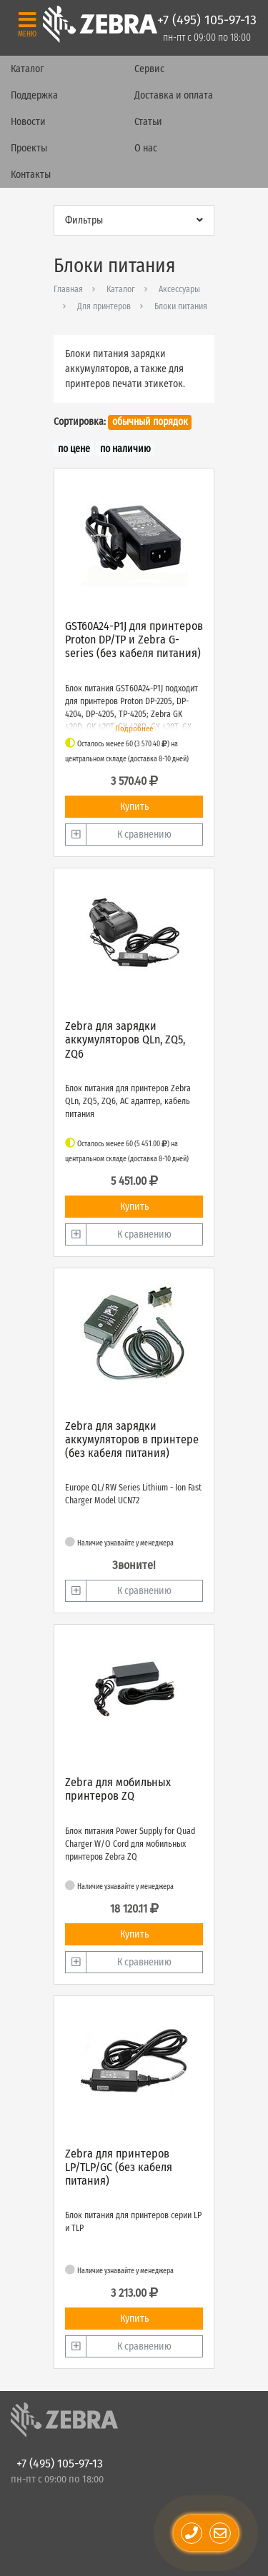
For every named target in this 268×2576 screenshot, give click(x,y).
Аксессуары (179, 289)
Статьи (148, 122)
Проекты (29, 148)
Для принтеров (104, 306)
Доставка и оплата (173, 95)
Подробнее (134, 728)
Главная (68, 289)
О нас (145, 148)
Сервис (149, 69)
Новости (28, 122)
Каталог (27, 69)
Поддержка (34, 95)
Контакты (31, 175)
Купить (134, 807)
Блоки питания (180, 306)
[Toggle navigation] (27, 24)
